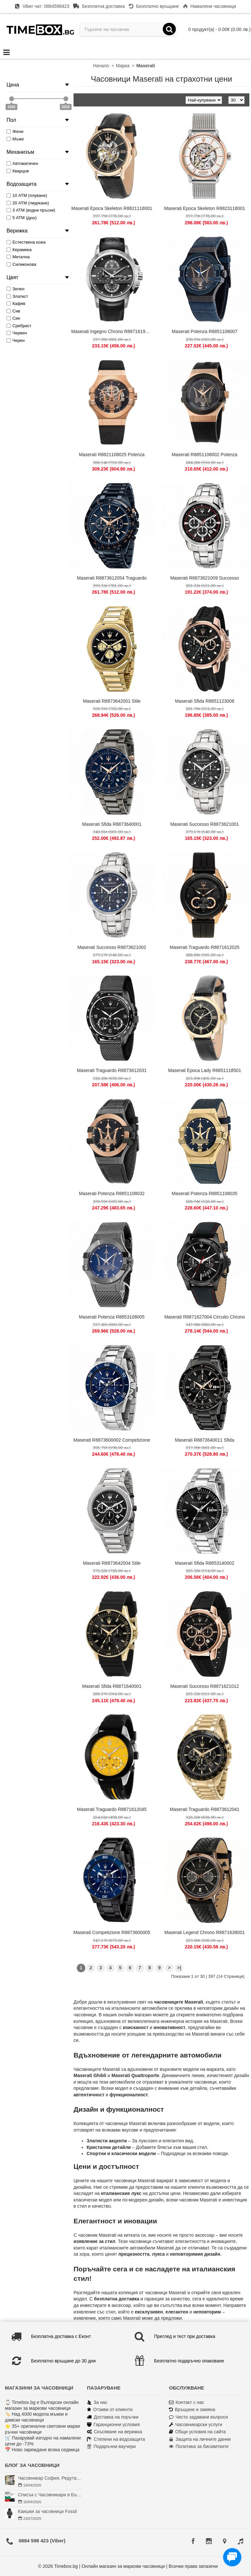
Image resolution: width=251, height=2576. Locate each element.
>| (179, 1967)
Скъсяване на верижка (114, 2432)
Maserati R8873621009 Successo (204, 578)
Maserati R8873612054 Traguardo (111, 578)
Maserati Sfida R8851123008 (204, 701)
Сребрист (19, 325)
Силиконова (21, 264)
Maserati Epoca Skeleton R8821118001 (111, 208)
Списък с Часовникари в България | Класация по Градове (50, 2494)
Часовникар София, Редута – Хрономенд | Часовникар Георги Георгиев (50, 2478)
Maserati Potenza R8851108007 (205, 331)
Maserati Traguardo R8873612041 (204, 1809)
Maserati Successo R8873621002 (111, 947)
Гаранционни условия (113, 2424)
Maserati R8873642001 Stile (112, 701)
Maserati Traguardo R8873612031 (111, 1070)
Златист (17, 296)
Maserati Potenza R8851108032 (112, 1193)
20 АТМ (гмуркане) (28, 202)
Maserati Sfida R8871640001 (111, 1686)
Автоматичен (22, 163)
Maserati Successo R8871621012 (204, 1686)
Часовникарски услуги (195, 2424)
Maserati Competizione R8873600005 (111, 1932)
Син (13, 318)
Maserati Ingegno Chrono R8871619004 (112, 331)
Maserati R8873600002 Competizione (111, 1440)
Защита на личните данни (200, 2439)
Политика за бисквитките (199, 2446)
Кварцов (18, 170)
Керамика (19, 249)
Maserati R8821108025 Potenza (112, 454)
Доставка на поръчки (113, 2417)
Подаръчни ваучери (111, 2446)
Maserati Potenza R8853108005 (112, 1317)
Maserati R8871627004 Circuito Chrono (204, 1317)
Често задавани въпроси (198, 2417)
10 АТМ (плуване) (27, 195)
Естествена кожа (26, 242)
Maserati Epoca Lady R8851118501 (204, 1070)
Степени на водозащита (116, 2439)
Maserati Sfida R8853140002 (204, 1563)
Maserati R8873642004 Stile (112, 1563)
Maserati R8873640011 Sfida (204, 1440)
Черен (16, 340)
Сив (13, 311)
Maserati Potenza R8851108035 (205, 1193)
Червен (17, 332)
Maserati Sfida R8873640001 (111, 824)
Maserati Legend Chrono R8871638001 (204, 1932)
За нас (97, 2402)
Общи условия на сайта (197, 2432)
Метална (18, 256)
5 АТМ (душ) (22, 217)
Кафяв (16, 303)
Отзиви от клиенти (110, 2409)
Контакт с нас (186, 2402)
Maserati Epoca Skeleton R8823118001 (204, 208)
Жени (15, 131)
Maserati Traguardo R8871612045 (111, 1809)
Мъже (15, 138)
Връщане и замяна (192, 2409)
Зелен (16, 288)
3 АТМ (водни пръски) (31, 210)
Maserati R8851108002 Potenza (205, 454)
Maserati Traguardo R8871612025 (204, 947)
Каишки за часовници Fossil (47, 2511)
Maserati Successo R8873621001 (204, 824)
